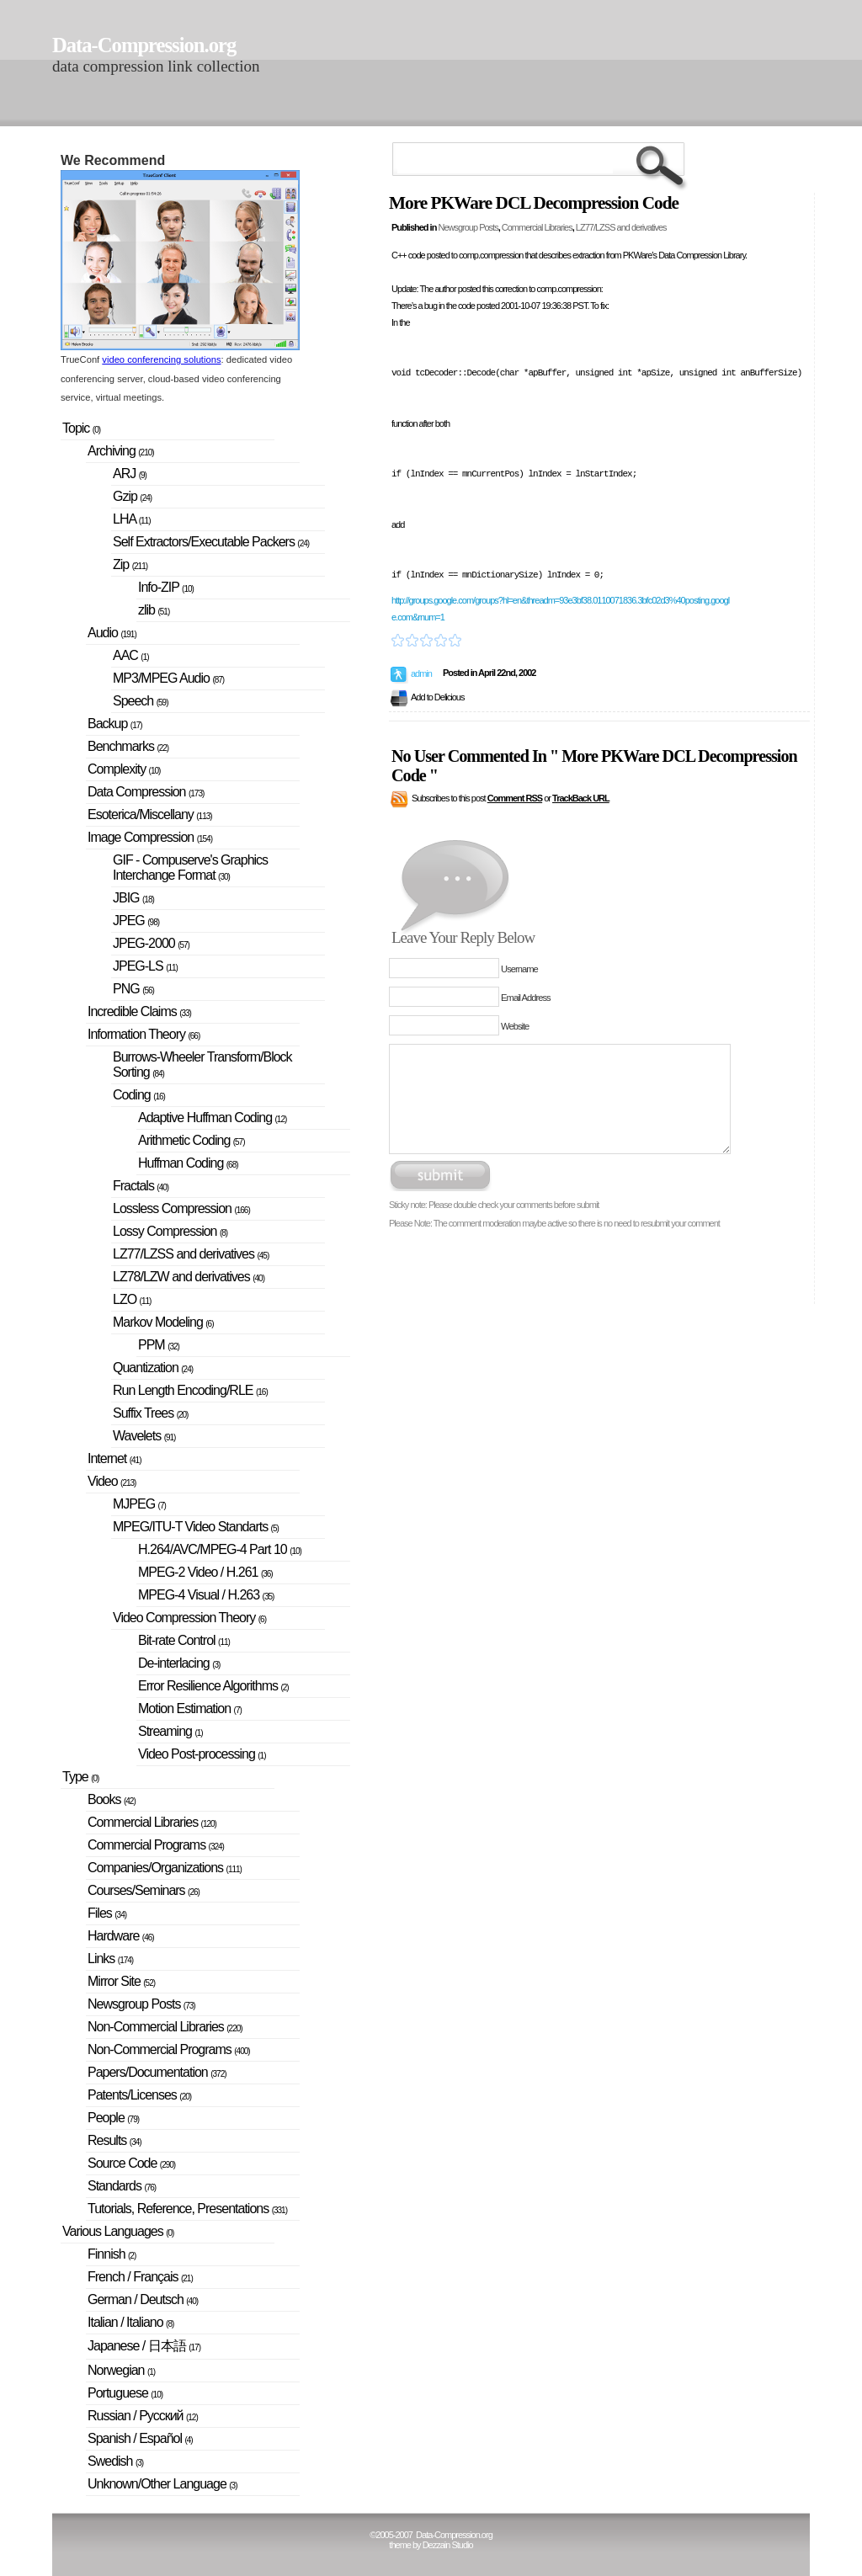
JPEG (136, 920)
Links (110, 1958)
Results (114, 2140)
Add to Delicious (438, 697)
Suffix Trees (150, 1413)
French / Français (140, 2277)
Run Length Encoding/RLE (190, 1390)
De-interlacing (179, 1663)
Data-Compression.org (144, 45)
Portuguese (125, 2393)
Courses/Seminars (144, 1890)
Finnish (112, 2254)
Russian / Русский (143, 2415)
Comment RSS (514, 798)
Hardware (121, 1936)
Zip (130, 564)
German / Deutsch (143, 2299)
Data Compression (146, 792)
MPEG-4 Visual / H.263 (206, 1595)
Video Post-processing (201, 1754)
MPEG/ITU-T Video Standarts (196, 1527)
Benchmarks (128, 746)
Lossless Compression (181, 1208)
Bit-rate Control (184, 1640)
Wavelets (144, 1436)
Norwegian (121, 2370)
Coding (139, 1095)
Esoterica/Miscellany (150, 814)
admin (421, 673)
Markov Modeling (163, 1322)
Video (112, 1481)
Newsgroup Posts (468, 227)
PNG (133, 989)
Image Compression (150, 837)
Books (112, 1799)
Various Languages (117, 2231)
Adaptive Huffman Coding (212, 1117)
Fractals (140, 1186)
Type (80, 1777)
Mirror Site (121, 1981)
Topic (81, 428)
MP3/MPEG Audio (168, 678)
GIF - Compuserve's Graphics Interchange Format (190, 867)
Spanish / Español (140, 2438)
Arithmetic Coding (191, 1140)
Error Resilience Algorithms (213, 1686)
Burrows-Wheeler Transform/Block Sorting (202, 1064)
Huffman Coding (188, 1163)
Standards (122, 2186)
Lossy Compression (170, 1231)
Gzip (132, 496)
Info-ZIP (166, 587)
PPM (158, 1345)
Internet (114, 1458)
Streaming (170, 1731)
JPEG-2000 (151, 943)
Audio (112, 632)
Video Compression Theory (189, 1617)
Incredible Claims (139, 1011)
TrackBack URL (580, 798)
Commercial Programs (156, 1845)
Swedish (115, 2461)
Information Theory (144, 1034)
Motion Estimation (190, 1708)
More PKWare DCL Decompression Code (533, 203)
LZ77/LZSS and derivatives (621, 227)
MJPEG (139, 1504)
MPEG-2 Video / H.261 (205, 1572)
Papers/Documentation (157, 2072)
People (113, 2117)
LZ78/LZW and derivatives (188, 1276)
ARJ (129, 473)
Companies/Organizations (165, 1867)
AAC (131, 655)
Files (107, 1913)
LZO (132, 1299)
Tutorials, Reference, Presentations (187, 2208)
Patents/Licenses (139, 2095)
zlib (153, 610)
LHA (131, 519)
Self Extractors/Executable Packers (211, 542)
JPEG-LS (145, 966)
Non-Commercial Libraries (165, 2027)
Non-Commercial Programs (169, 2049)
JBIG (133, 898)
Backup (115, 723)
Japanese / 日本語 (144, 2346)
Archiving (121, 451)
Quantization (153, 1367)
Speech (140, 701)
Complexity (124, 769)
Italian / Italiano (130, 2322)
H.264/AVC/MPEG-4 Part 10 (219, 1549)
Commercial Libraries (537, 227)
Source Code (131, 2163)
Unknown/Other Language (162, 2484)
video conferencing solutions (161, 359)
